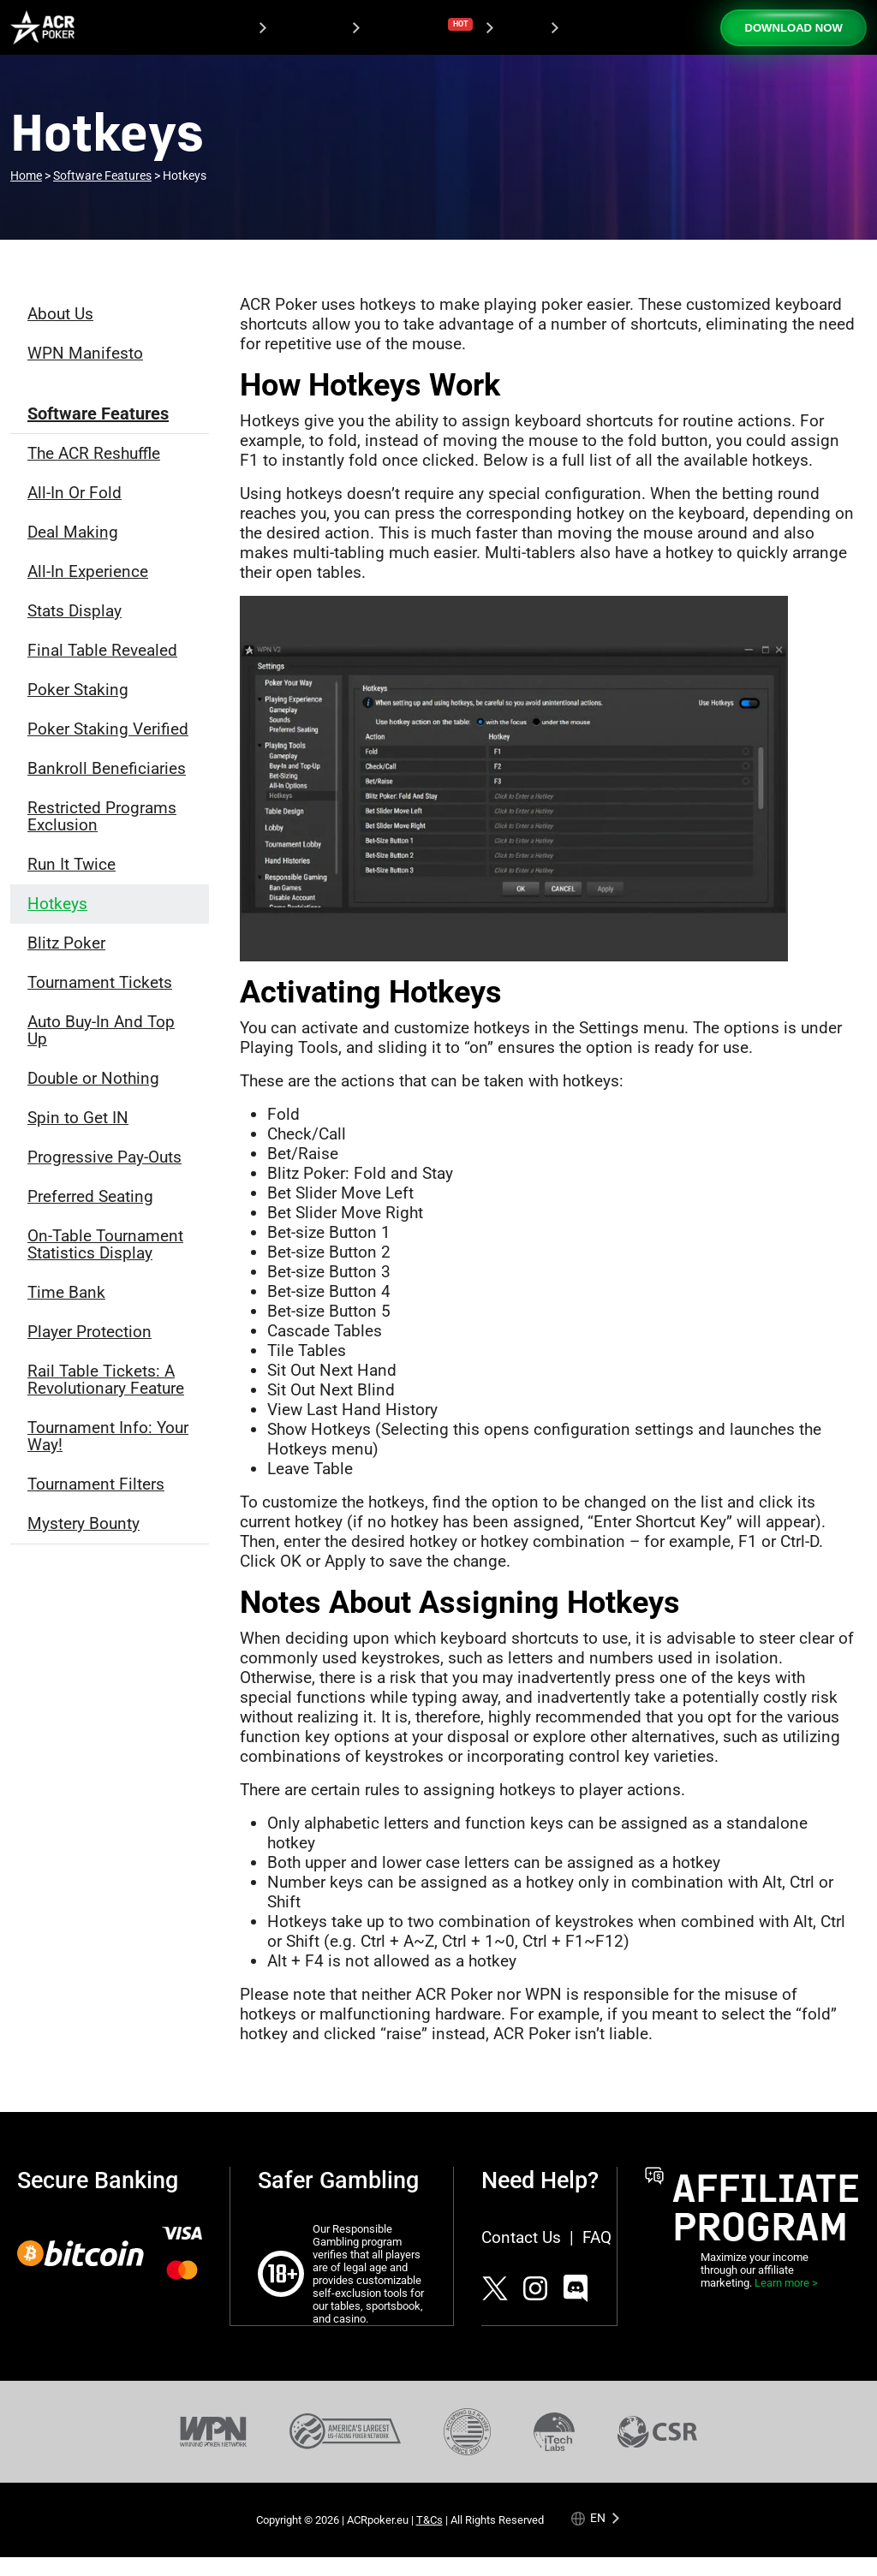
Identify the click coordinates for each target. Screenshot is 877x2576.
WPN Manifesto (85, 353)
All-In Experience (87, 571)
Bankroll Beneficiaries (106, 768)
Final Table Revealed (102, 650)
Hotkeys (57, 903)
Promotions (305, 28)
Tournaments (419, 26)
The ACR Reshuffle (93, 453)
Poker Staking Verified (107, 729)
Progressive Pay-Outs (104, 1157)
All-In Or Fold (74, 493)
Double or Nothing (93, 1078)
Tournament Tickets (99, 982)
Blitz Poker (66, 943)
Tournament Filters (95, 1484)
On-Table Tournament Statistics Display (105, 1244)
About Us (60, 314)
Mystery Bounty (83, 1523)
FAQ (597, 2237)
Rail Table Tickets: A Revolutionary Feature (105, 1379)
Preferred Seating (90, 1196)
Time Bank (66, 1292)
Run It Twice (71, 864)
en (598, 2517)
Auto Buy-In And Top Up (101, 1030)
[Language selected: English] (596, 2517)
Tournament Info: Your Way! (107, 1436)
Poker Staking (77, 689)
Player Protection (89, 1332)
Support (586, 28)
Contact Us (521, 2237)
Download (216, 28)
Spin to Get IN (77, 1117)
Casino (518, 28)
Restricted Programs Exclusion (101, 816)
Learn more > (786, 2282)
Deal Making (72, 532)
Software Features (98, 413)
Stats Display (74, 611)
